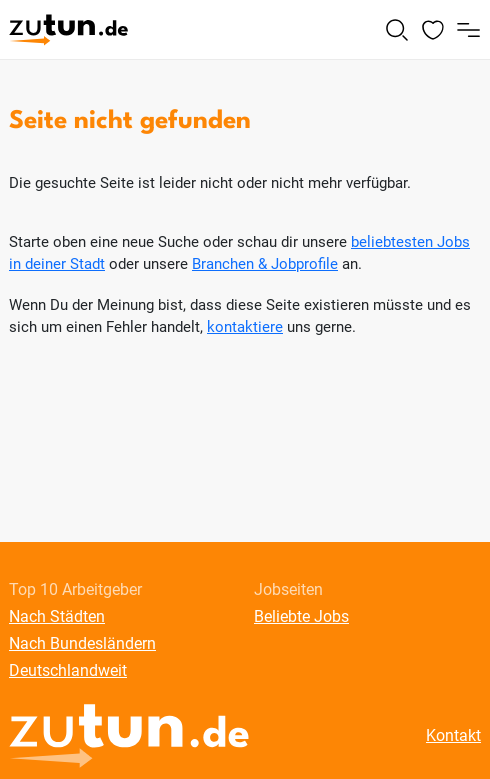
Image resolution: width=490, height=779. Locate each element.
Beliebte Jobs (301, 616)
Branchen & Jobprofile (265, 264)
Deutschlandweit (68, 670)
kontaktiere (245, 327)
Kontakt (453, 735)
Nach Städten (57, 616)
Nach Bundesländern (82, 643)
